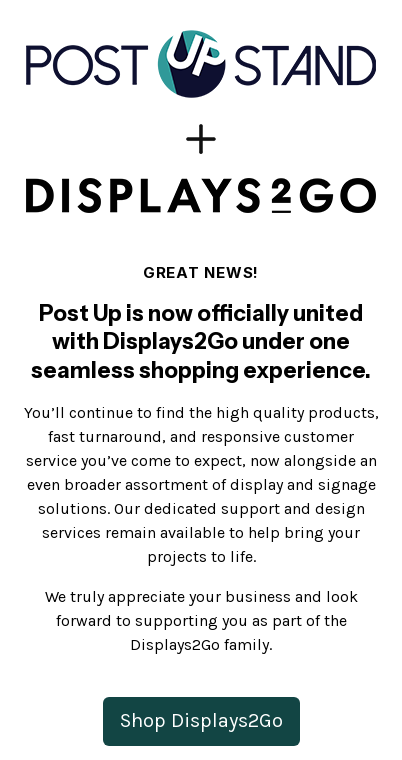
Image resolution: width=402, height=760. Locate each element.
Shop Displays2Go (201, 720)
